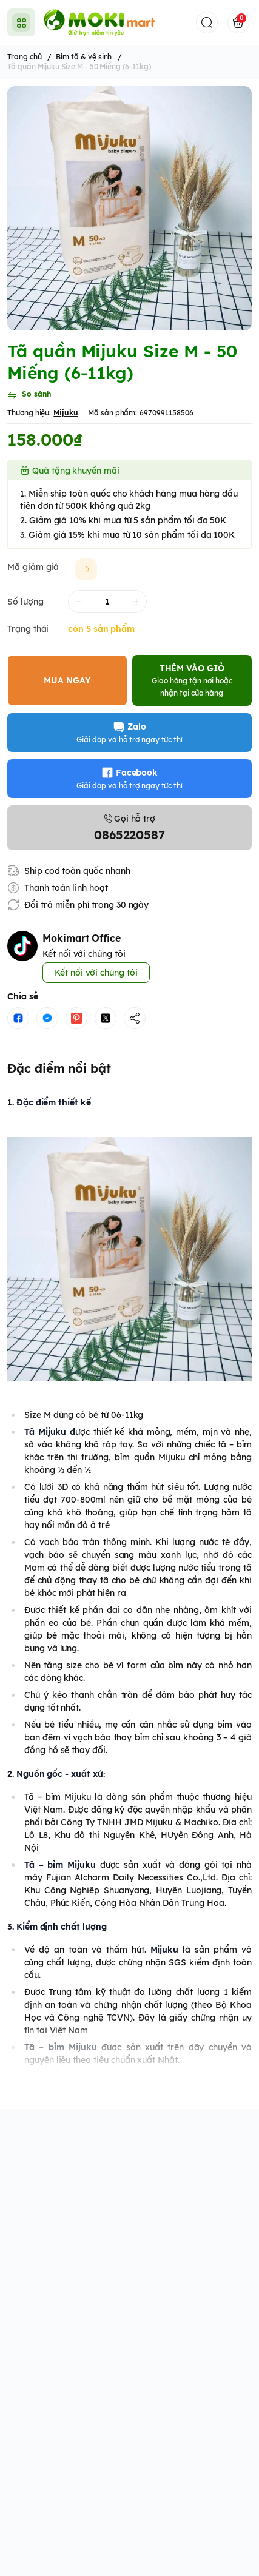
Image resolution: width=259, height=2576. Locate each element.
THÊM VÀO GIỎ (192, 680)
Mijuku (65, 412)
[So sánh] (29, 395)
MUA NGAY (67, 680)
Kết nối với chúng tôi (96, 972)
